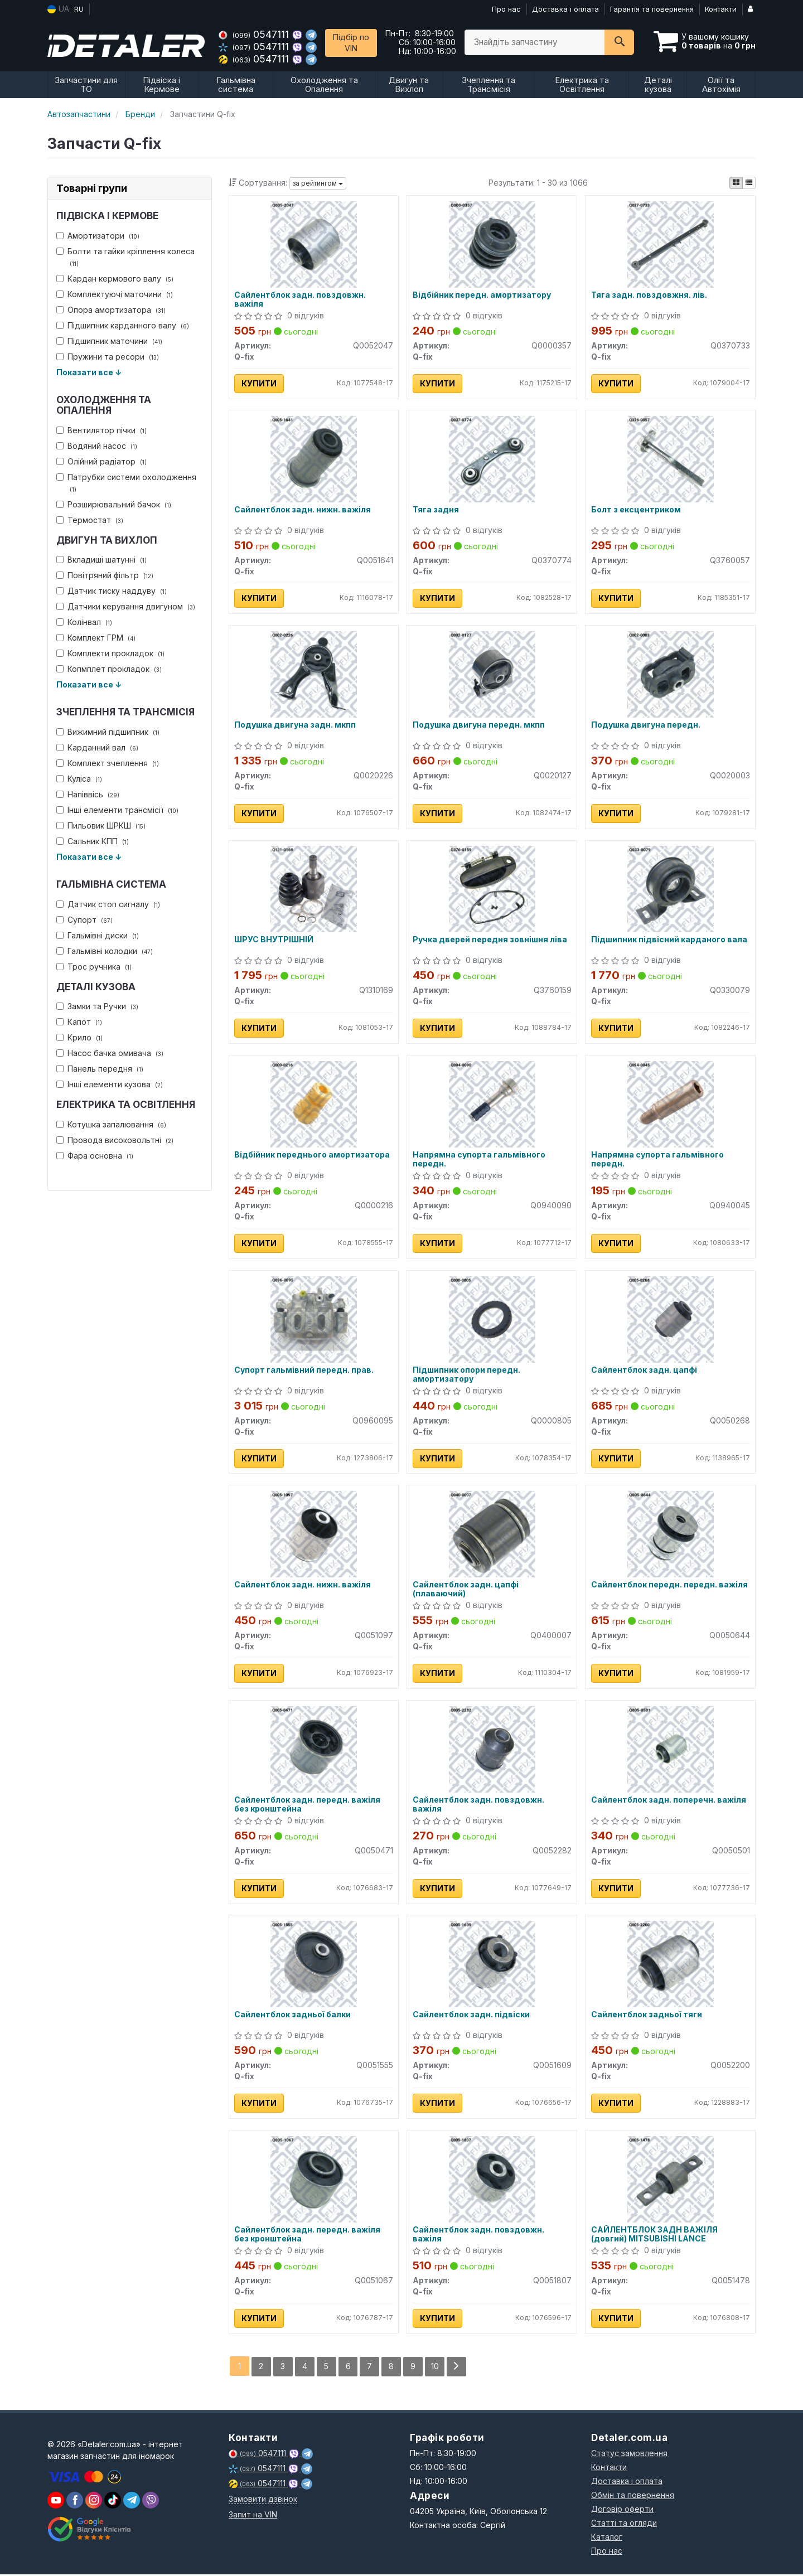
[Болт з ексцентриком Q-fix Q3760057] (670, 458)
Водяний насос (96, 446)
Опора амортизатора (111, 309)
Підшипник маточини (109, 341)
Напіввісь (87, 794)
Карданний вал (97, 747)
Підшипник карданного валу (122, 325)
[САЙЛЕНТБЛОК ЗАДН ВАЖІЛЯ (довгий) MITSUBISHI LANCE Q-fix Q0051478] (670, 2180)
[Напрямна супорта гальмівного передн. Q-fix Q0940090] (492, 1104)
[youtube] (55, 2501)
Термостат (89, 520)
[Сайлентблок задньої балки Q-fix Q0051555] (313, 1965)
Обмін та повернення (632, 2496)
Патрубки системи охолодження (126, 482)
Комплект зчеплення (107, 763)
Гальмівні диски (97, 935)
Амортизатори (97, 235)
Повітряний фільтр (104, 575)
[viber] (74, 2501)
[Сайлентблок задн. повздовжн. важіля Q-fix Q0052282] (492, 1750)
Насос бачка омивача (109, 1053)
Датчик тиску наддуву (111, 590)
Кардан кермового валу (114, 278)
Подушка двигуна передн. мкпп (479, 725)
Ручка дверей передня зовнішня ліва (490, 940)
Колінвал (84, 622)
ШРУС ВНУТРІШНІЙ (274, 940)
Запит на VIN (253, 2516)
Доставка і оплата (565, 8)
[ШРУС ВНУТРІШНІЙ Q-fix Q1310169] (313, 889)
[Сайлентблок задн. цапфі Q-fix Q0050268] (670, 1319)
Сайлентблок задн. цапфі (644, 1371)
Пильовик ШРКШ (101, 825)
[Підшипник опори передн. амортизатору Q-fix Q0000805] (492, 1319)
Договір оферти (622, 2510)
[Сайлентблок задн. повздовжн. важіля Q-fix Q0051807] (492, 2180)
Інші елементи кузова (109, 1084)
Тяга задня (436, 510)
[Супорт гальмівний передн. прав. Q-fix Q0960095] (313, 1319)
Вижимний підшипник (107, 732)
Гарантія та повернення (652, 8)
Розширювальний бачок (113, 504)
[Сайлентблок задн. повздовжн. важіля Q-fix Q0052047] (313, 243)
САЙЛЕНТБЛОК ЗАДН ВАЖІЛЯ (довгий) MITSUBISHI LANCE (654, 2236)
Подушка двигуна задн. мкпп (295, 725)
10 (435, 2368)
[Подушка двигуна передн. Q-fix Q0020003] (670, 674)
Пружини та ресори (107, 356)
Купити (259, 383)
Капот (79, 1021)
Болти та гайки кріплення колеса (125, 257)
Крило (79, 1037)
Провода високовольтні (114, 1140)
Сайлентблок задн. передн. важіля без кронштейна (308, 1805)
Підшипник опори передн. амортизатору (466, 1375)
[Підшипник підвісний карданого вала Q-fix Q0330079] (670, 889)
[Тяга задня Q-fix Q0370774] (492, 458)
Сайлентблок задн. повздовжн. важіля (300, 299)
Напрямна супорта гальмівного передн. (479, 1160)
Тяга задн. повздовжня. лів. (649, 294)
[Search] (619, 42)
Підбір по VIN (351, 42)
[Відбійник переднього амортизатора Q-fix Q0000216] (313, 1104)
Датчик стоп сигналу (108, 904)
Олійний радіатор (101, 461)
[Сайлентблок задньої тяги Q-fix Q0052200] (670, 1965)
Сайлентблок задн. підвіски (471, 2016)
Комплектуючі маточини (114, 294)
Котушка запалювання (111, 1124)
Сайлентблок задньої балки (293, 2016)
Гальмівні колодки (104, 951)
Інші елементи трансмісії (117, 810)
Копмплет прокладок (109, 669)
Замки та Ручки (97, 1006)
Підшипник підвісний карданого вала (669, 940)
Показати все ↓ (89, 372)
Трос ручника (94, 966)
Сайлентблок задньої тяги (646, 2016)
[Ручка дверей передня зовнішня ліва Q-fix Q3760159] (492, 889)
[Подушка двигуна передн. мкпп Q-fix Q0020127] (492, 674)
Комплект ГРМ (96, 637)
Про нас (506, 8)
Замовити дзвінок (263, 2500)
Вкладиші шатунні (101, 559)
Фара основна (94, 1155)
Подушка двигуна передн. (645, 725)
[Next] (457, 2368)
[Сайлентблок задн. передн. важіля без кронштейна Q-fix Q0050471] (313, 1750)
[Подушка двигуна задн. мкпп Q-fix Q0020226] (313, 674)
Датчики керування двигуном (125, 606)
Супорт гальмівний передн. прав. (304, 1371)
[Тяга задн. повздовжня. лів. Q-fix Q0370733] (670, 243)
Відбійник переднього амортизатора (312, 1155)
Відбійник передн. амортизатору (482, 294)
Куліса (79, 778)
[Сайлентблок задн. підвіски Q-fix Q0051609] (492, 1965)
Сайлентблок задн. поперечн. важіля (668, 1801)
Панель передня (99, 1068)
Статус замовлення (629, 2454)
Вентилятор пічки (101, 430)
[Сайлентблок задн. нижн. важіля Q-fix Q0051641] (313, 458)
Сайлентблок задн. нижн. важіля (303, 510)
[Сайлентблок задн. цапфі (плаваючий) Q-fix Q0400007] (492, 1534)
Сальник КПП (92, 841)
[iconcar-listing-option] (749, 183)
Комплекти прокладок (110, 653)
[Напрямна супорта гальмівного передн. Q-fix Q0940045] (670, 1104)
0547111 (255, 34)
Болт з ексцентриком (636, 510)
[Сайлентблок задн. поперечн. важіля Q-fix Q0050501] (670, 1750)
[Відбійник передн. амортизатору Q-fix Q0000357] (492, 243)
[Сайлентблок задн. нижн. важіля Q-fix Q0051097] (313, 1534)
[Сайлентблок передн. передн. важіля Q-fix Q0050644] (670, 1534)
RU (79, 8)
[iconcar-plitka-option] (736, 183)
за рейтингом (318, 183)
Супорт (84, 919)
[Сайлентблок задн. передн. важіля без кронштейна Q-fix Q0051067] (313, 2180)
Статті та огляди (624, 2524)
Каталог (606, 2538)
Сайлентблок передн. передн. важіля (669, 1586)
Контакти (721, 8)
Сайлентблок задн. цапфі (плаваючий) (466, 1590)
